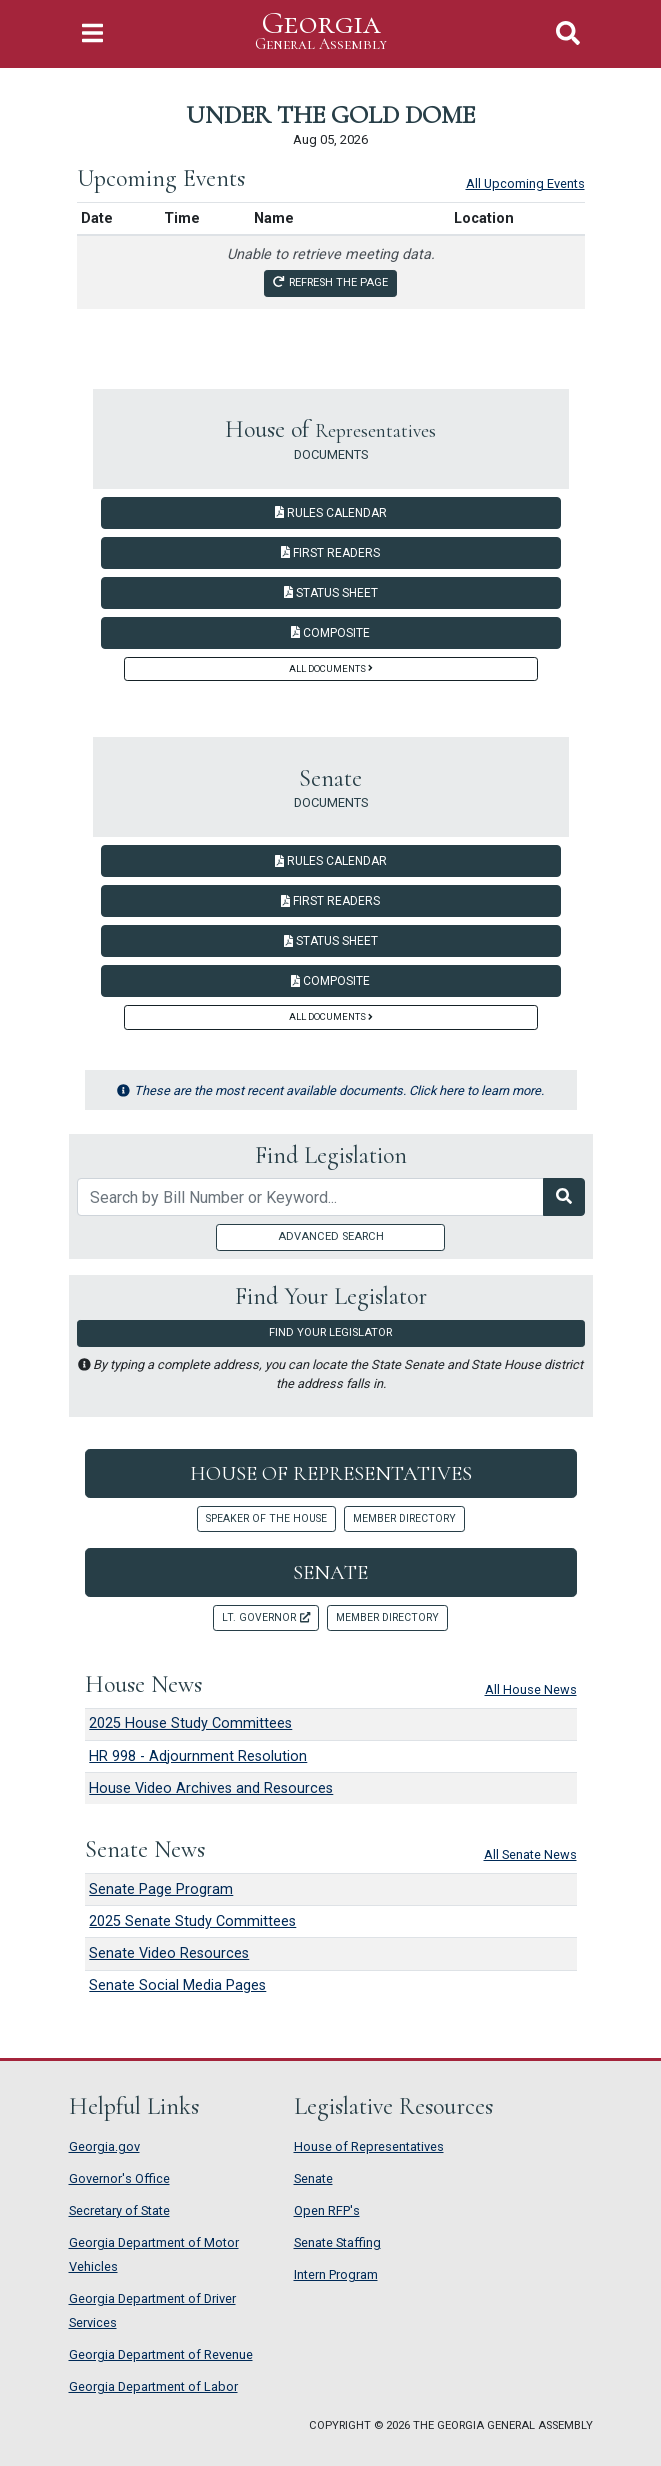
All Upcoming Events (525, 183)
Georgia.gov (104, 2146)
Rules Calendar (331, 513)
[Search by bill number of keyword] (310, 1197)
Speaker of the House (266, 1518)
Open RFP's (327, 2210)
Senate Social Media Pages (177, 1985)
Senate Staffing (337, 2242)
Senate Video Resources (169, 1953)
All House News (531, 1689)
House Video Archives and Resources (211, 1788)
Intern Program (336, 2274)
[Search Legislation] (564, 1197)
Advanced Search (331, 1236)
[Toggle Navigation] (92, 33)
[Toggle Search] (568, 33)
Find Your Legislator (330, 1332)
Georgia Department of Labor (153, 2386)
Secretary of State (119, 2210)
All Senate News (530, 1854)
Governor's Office (119, 2178)
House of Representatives (331, 1473)
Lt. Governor (266, 1617)
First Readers (330, 553)
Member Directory (404, 1518)
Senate (330, 1572)
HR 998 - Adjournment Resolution (198, 1756)
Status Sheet (331, 593)
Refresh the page (330, 282)
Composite (330, 633)
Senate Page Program (161, 1889)
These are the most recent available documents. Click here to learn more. (330, 1090)
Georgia (321, 31)
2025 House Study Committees (190, 1723)
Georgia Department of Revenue (161, 2354)
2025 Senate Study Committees (192, 1921)
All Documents (331, 668)
